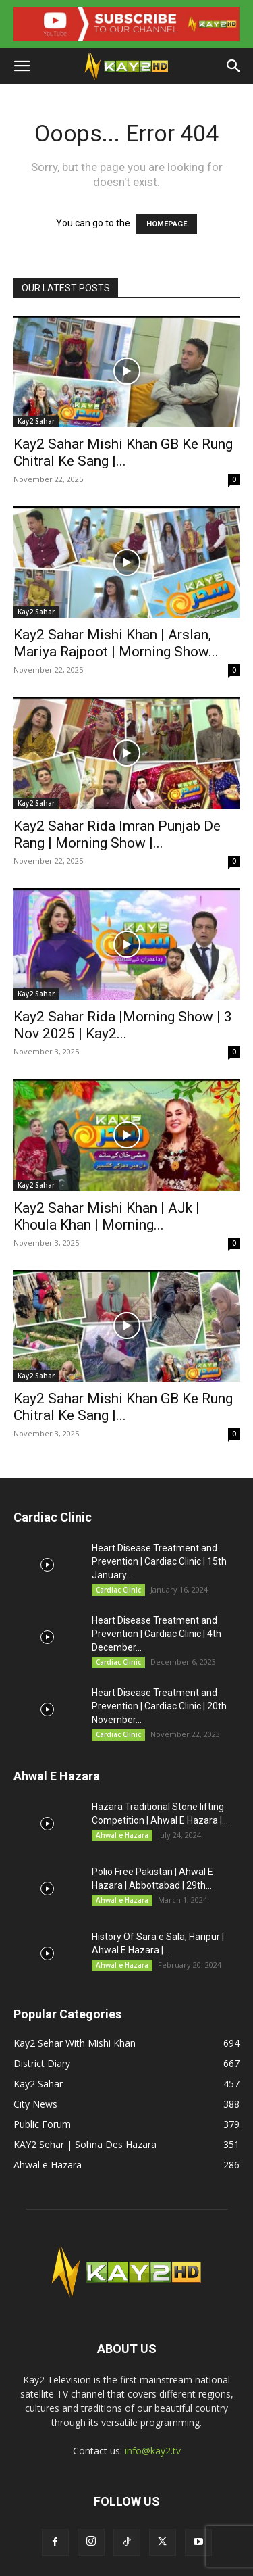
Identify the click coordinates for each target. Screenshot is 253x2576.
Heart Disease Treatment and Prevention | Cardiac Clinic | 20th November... (159, 1706)
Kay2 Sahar (36, 421)
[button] (21, 66)
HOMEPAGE (166, 224)
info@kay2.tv (153, 2450)
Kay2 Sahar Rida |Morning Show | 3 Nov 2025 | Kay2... (122, 1025)
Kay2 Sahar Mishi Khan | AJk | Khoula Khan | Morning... (106, 1216)
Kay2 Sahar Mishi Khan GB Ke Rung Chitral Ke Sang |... (123, 452)
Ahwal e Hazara (122, 1835)
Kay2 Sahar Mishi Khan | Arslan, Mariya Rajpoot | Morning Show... (116, 643)
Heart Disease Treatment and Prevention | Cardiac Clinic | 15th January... (159, 1561)
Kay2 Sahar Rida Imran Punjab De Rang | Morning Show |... (117, 834)
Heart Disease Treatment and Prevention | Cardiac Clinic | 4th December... (156, 1634)
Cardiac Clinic (118, 1590)
